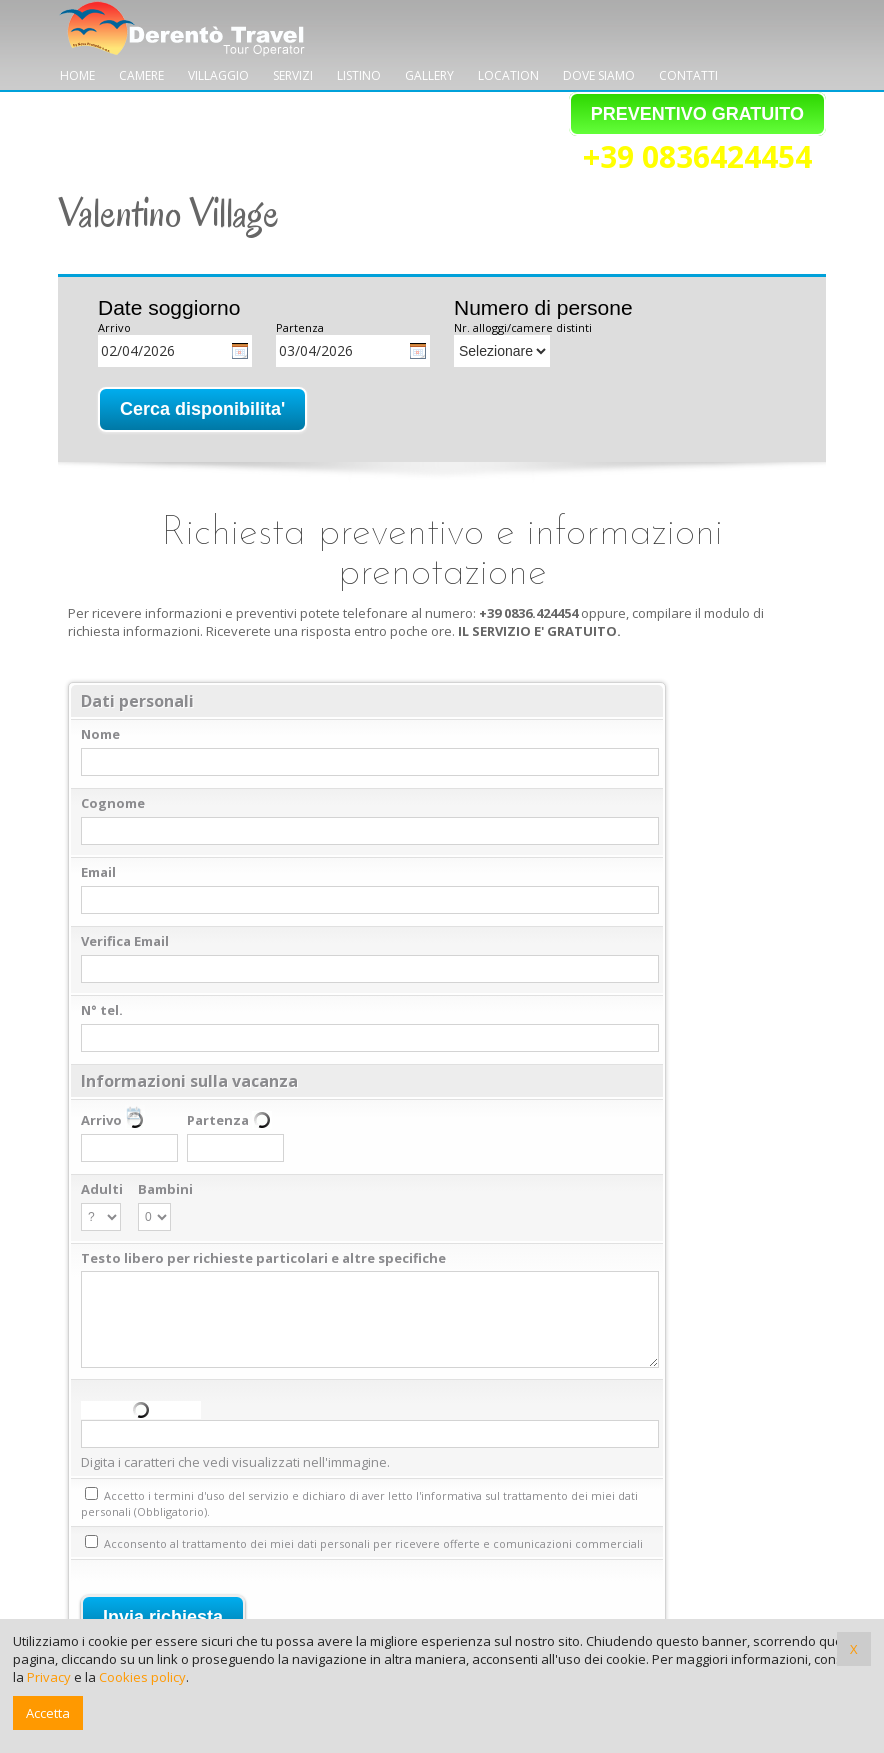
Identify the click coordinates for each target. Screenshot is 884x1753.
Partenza (300, 327)
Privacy (49, 1677)
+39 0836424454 (697, 158)
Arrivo (114, 327)
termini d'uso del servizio (221, 1495)
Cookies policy (142, 1677)
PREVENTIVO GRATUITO (697, 114)
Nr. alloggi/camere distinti (523, 327)
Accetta (48, 1713)
